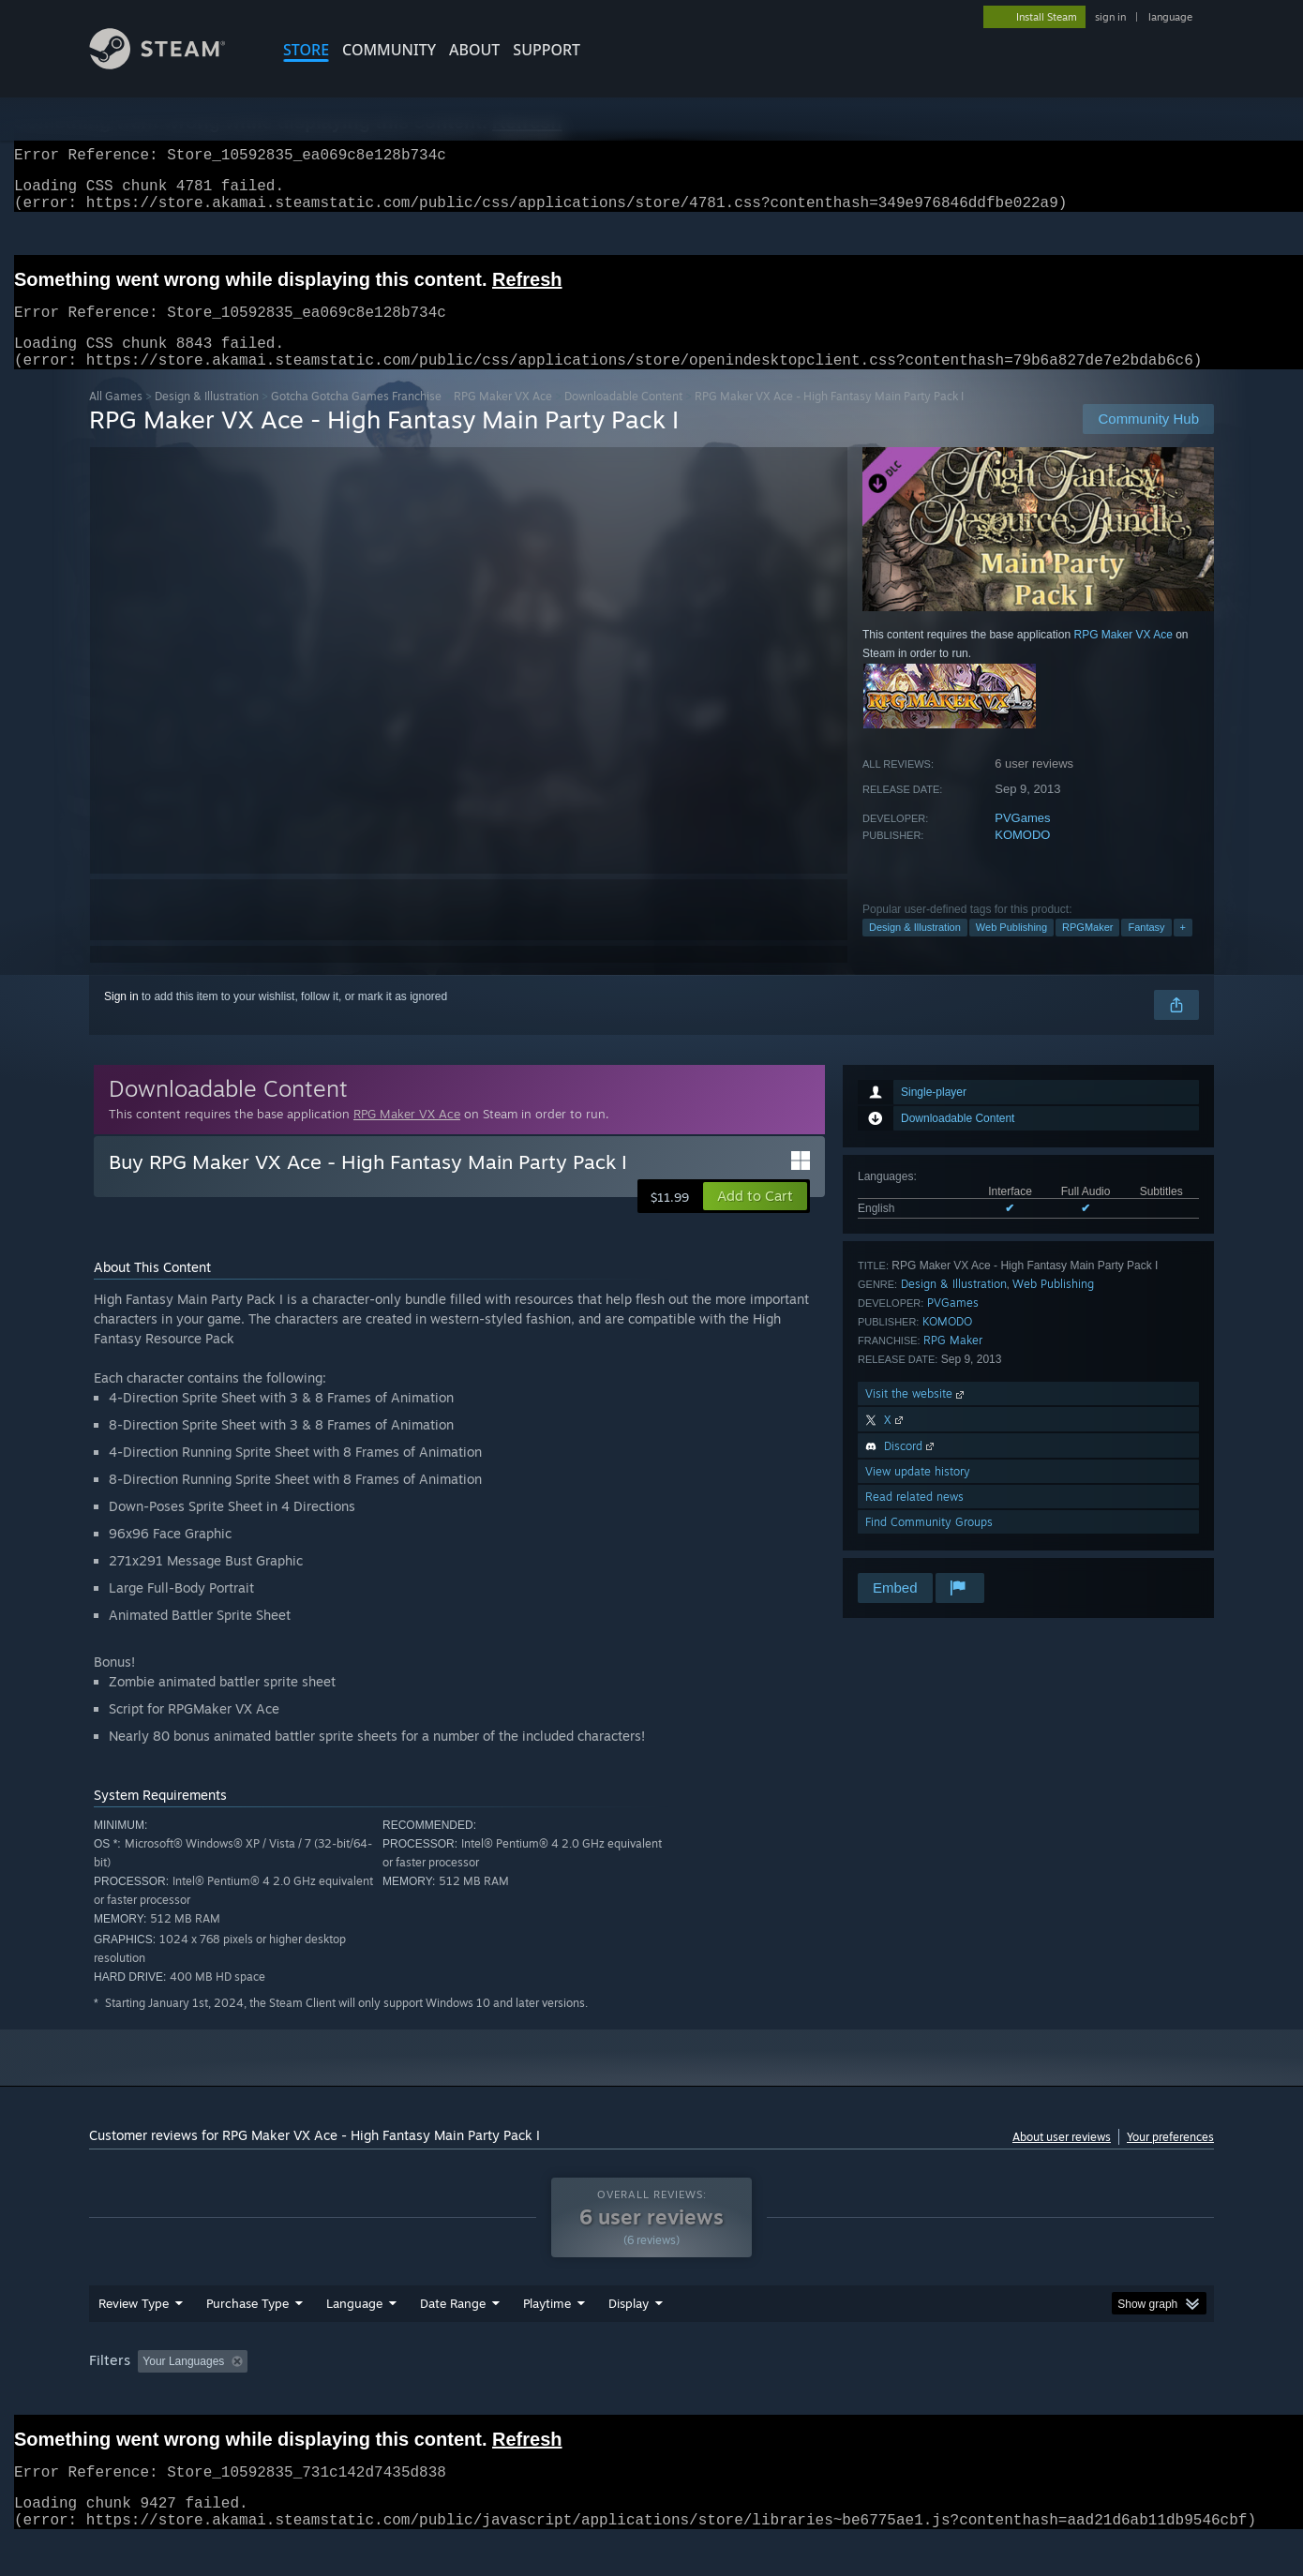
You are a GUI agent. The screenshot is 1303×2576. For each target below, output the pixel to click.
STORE (306, 49)
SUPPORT (546, 49)
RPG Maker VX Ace (503, 419)
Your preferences (1170, 2159)
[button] (755, 1219)
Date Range (453, 2338)
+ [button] (1183, 949)
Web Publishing (1011, 949)
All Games (115, 419)
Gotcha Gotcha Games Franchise (356, 419)
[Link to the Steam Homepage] (171, 64)
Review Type (133, 2338)
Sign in (121, 1019)
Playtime (547, 2338)
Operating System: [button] (809, 2397)
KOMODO (1022, 857)
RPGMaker (1087, 949)
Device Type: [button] (1050, 2397)
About (474, 49)
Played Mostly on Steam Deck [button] (652, 2397)
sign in (1110, 16)
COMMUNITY (389, 49)
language (1170, 16)
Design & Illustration (207, 419)
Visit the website (916, 1416)
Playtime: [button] (518, 2397)
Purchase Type (247, 2338)
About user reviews (1061, 2159)
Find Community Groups (929, 1544)
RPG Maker (952, 1362)
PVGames (1022, 840)
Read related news (914, 1519)
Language (354, 2338)
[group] (651, 2398)
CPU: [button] (906, 2397)
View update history (917, 1494)
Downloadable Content (623, 419)
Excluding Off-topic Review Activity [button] (373, 2397)
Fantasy (1146, 949)
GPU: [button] (968, 2397)
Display (628, 2338)
